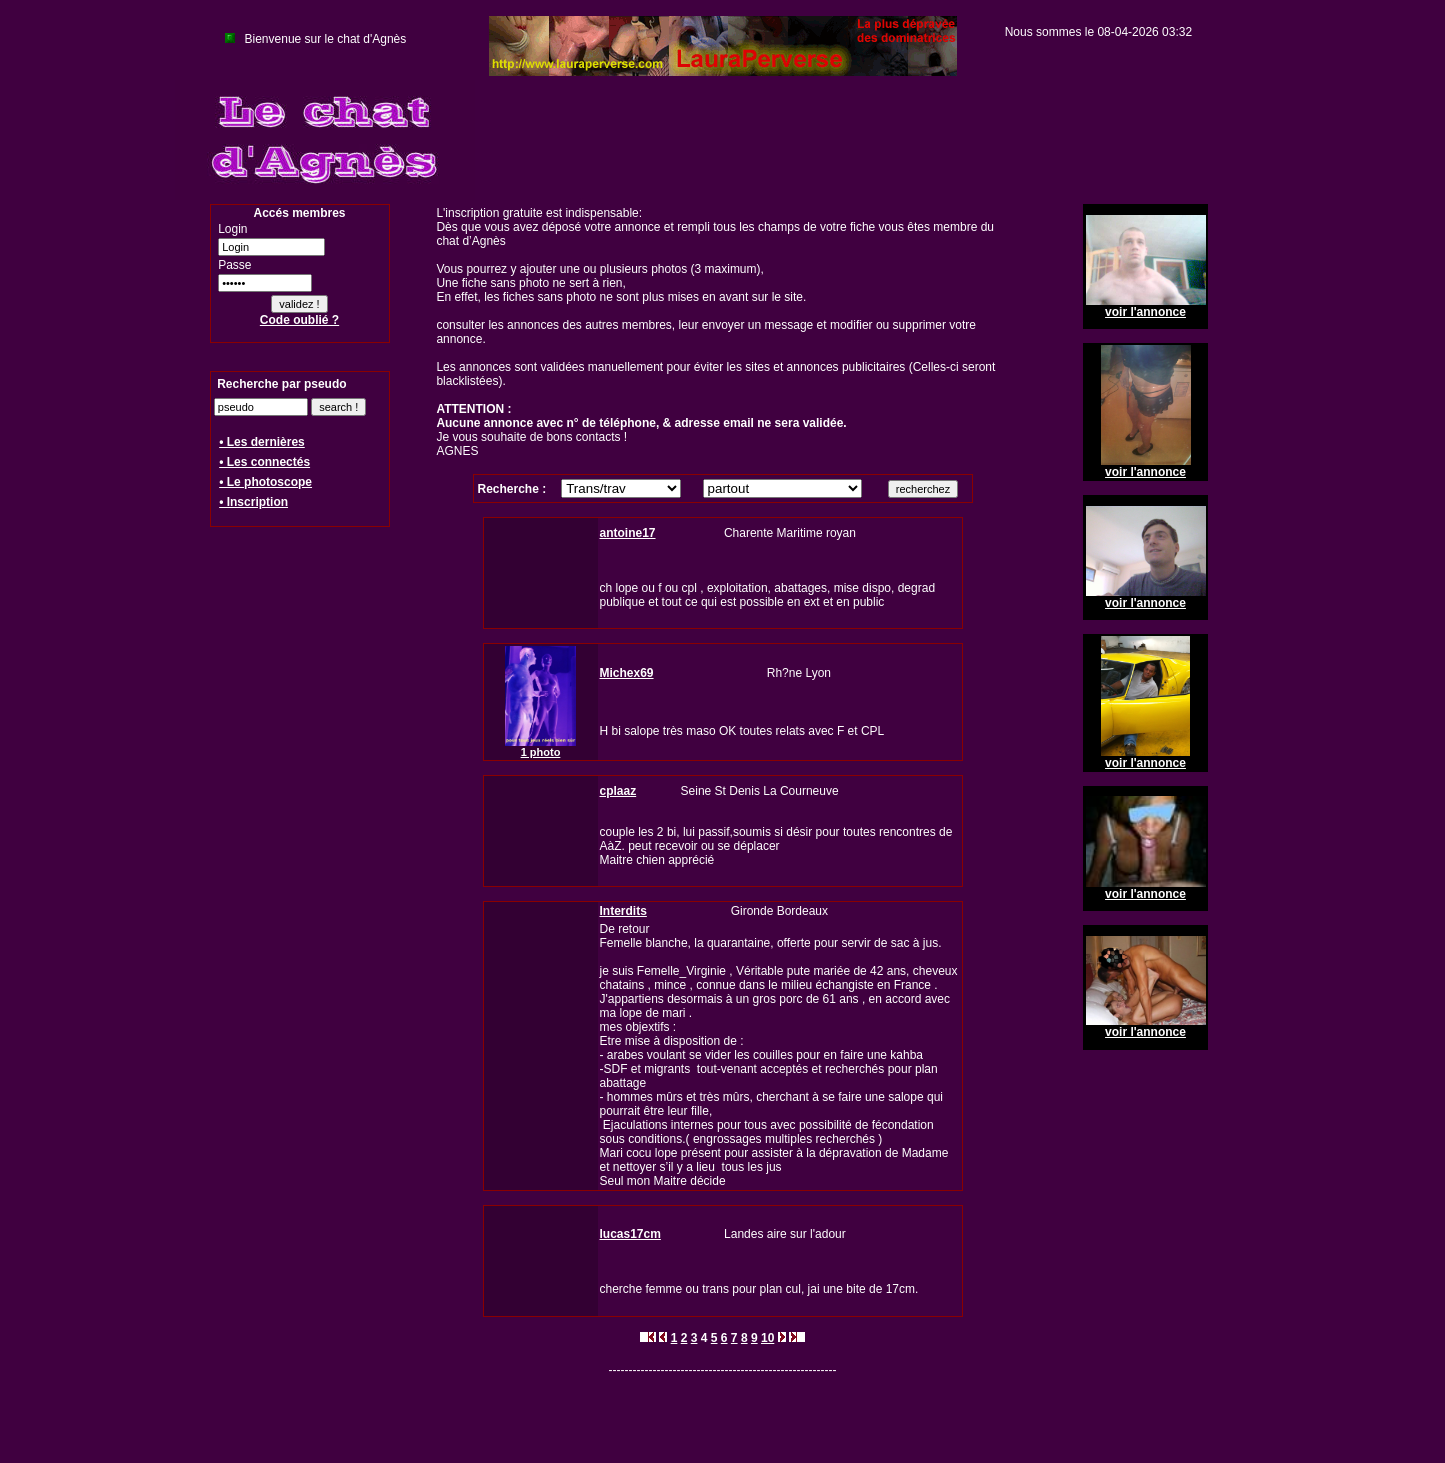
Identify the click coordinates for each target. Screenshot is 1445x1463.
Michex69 (627, 673)
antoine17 (628, 533)
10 (767, 1338)
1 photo (541, 752)
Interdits (623, 911)
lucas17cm (630, 1234)
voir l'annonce (1145, 312)
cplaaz (618, 791)
